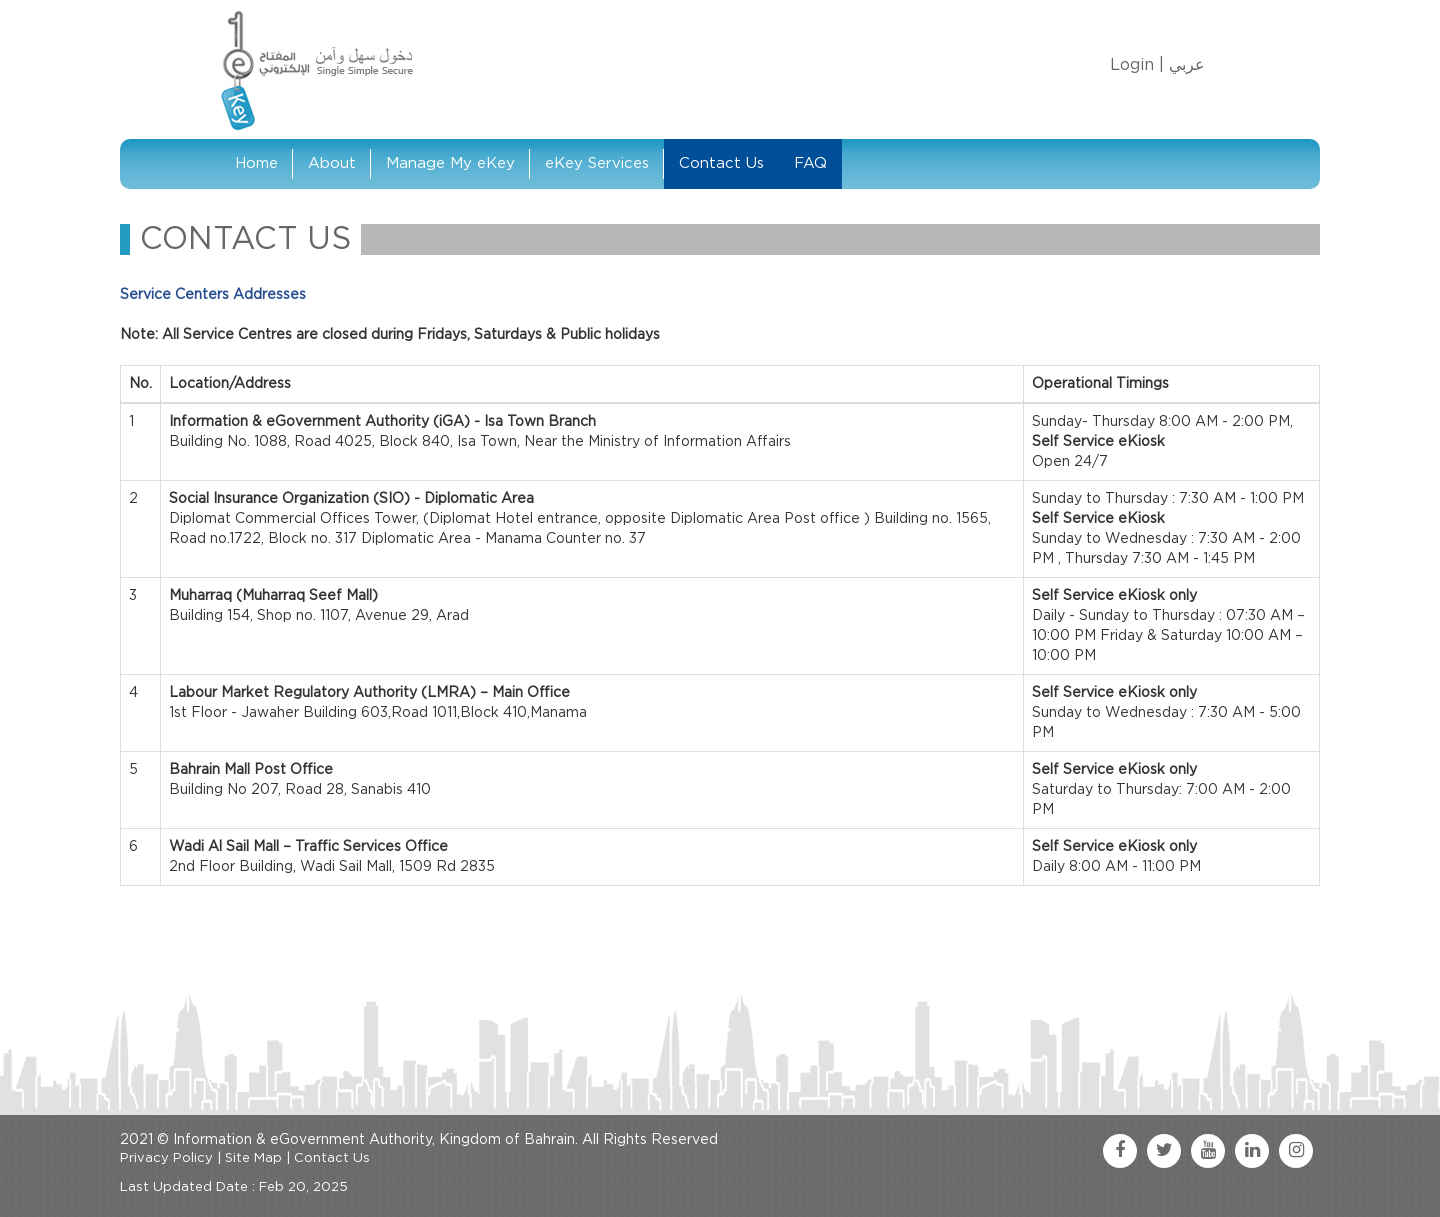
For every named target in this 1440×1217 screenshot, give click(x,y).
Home (256, 163)
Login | (1137, 65)
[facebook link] (1120, 1151)
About (332, 163)
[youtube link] (1208, 1151)
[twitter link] (1164, 1151)
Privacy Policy (166, 1158)
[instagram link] (1296, 1151)
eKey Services (597, 163)
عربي (1187, 65)
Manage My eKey (450, 163)
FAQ (810, 163)
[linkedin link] (1252, 1151)
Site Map (253, 1158)
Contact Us (721, 163)
